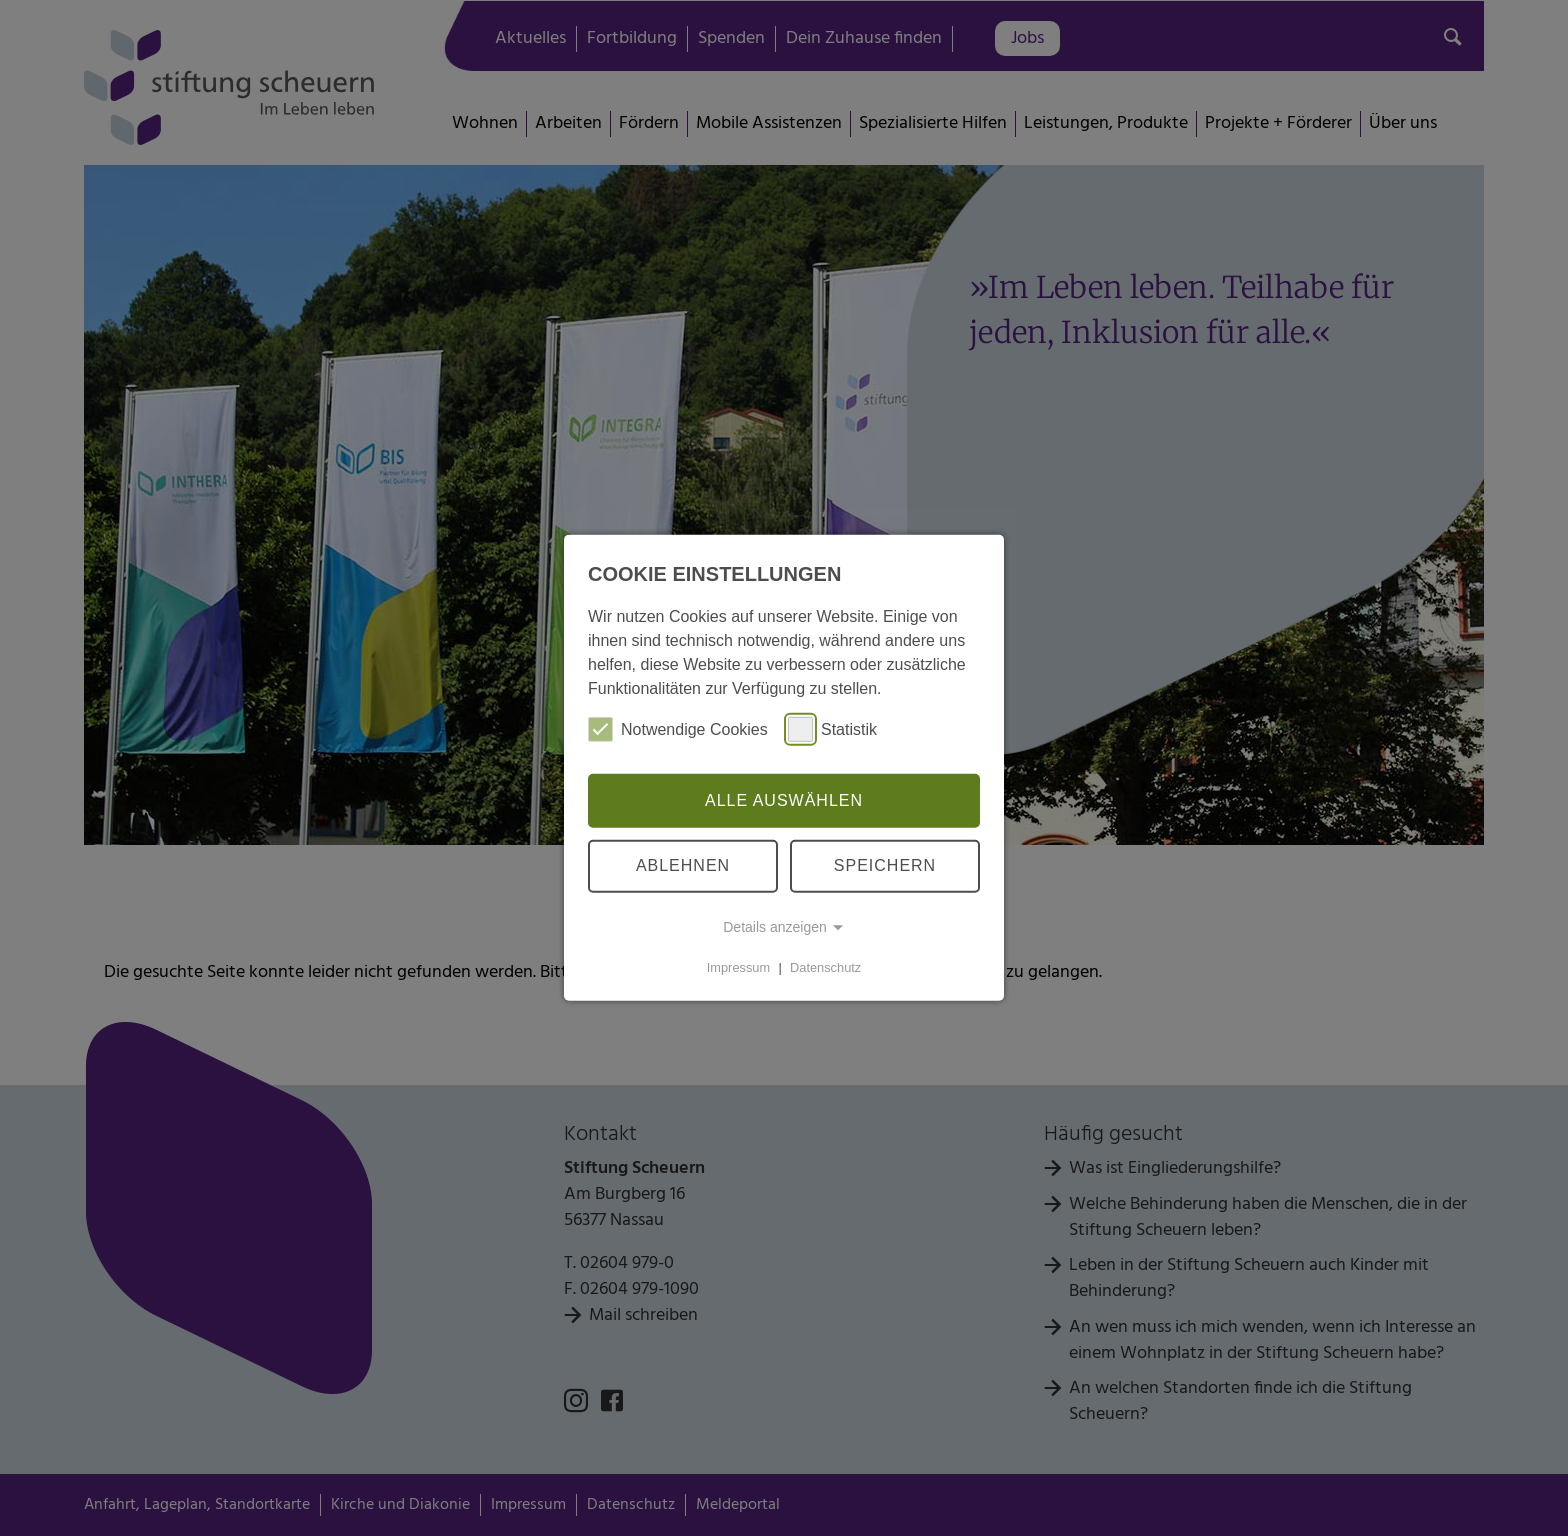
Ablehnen (683, 865)
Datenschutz (825, 967)
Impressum (738, 967)
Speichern (885, 865)
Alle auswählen (784, 800)
